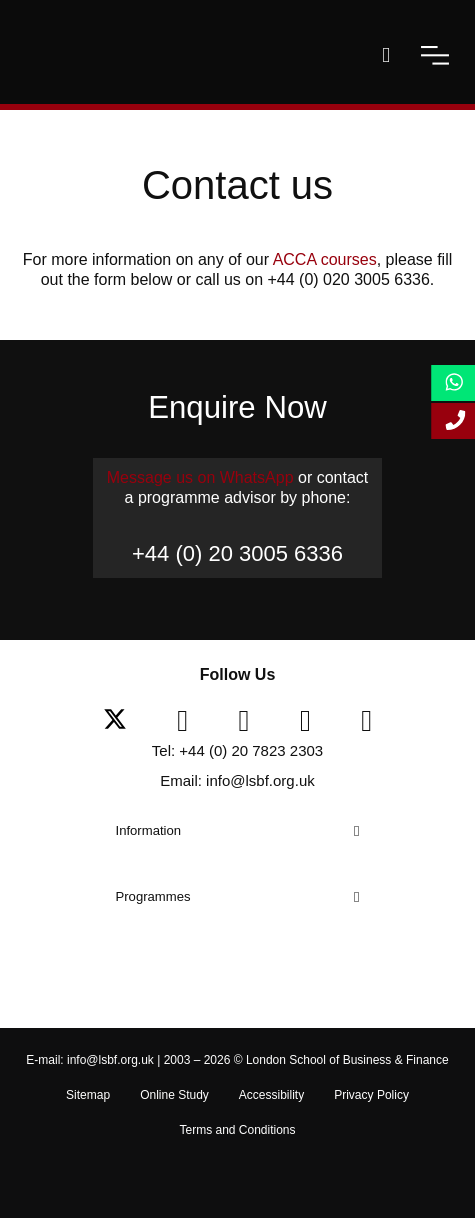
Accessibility (271, 1095)
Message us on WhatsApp (200, 477)
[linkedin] (252, 721)
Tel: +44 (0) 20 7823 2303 (237, 750)
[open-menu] (435, 55)
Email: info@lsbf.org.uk (237, 780)
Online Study (174, 1095)
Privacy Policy (371, 1095)
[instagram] (366, 721)
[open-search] (386, 55)
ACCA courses (325, 259)
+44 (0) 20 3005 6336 (237, 553)
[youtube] (313, 721)
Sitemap (88, 1095)
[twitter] (122, 721)
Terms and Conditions (237, 1130)
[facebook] (190, 721)
